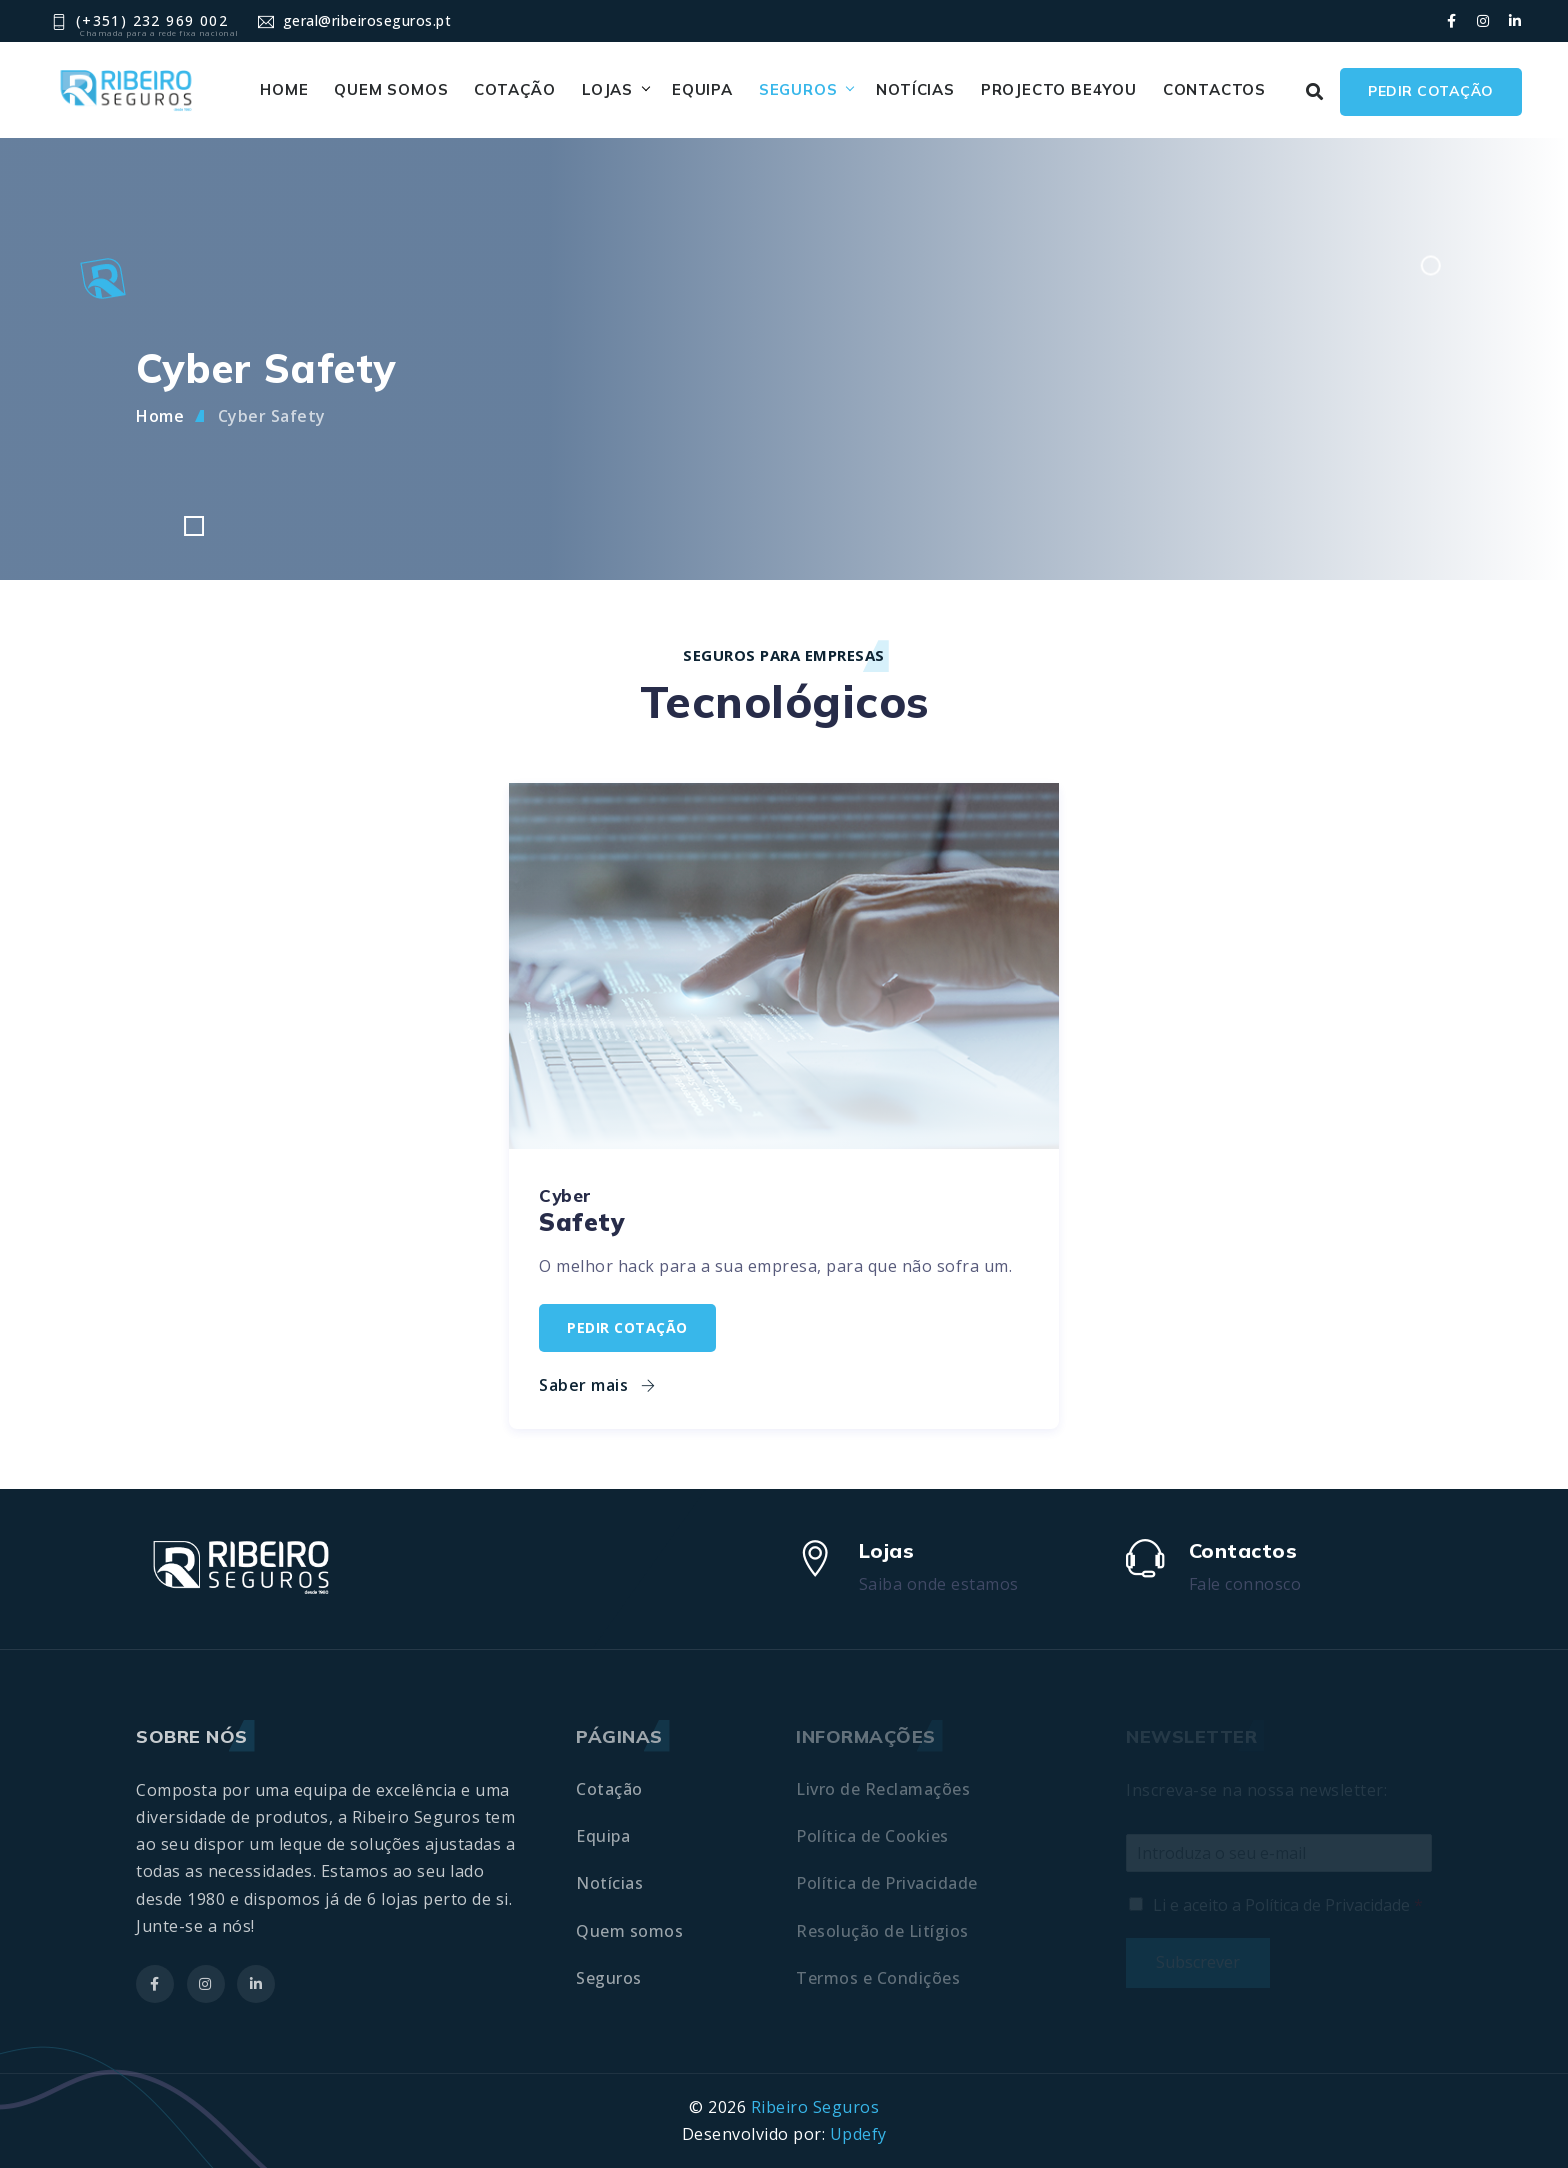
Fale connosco (1245, 1584)
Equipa (702, 89)
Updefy (858, 2134)
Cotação (515, 89)
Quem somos (391, 89)
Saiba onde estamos (939, 1584)
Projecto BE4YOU (1059, 89)
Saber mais (597, 1385)
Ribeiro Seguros (815, 2107)
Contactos (1214, 89)
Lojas (607, 89)
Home (284, 89)
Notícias (915, 89)
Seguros (798, 89)
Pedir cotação (1431, 91)
